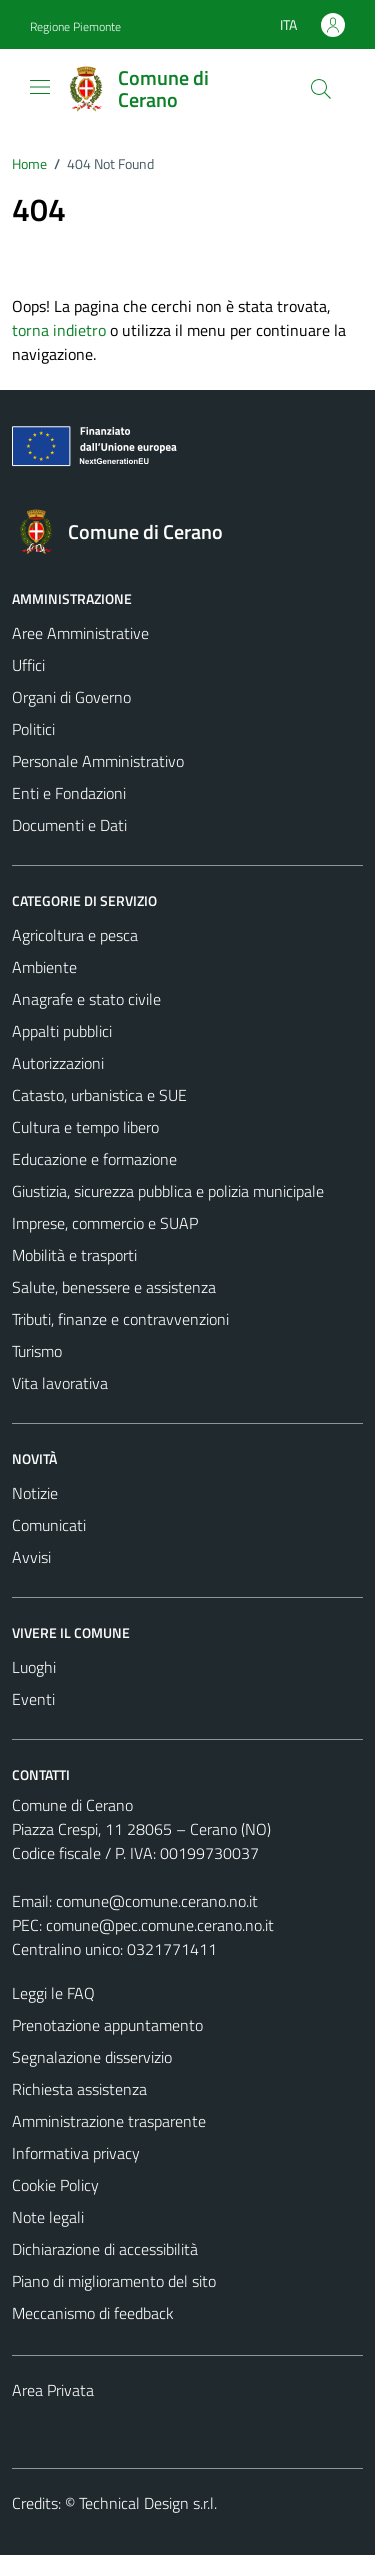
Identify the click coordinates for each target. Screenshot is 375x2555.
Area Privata (53, 2390)
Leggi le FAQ (53, 1993)
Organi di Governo (71, 697)
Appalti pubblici (62, 1031)
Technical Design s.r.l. (148, 2503)
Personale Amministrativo (98, 761)
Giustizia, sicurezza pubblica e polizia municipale (168, 1191)
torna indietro (59, 330)
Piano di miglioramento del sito (114, 2281)
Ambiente (44, 967)
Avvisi (31, 1557)
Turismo (37, 1351)
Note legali (48, 2217)
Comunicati (49, 1525)
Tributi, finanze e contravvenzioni (120, 1319)
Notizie (35, 1493)
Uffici (28, 665)
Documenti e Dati (69, 825)
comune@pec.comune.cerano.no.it (160, 1925)
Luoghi (34, 1667)
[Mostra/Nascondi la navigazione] (40, 87)
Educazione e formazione (94, 1159)
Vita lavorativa (60, 1383)
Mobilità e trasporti (74, 1255)
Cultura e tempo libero (85, 1127)
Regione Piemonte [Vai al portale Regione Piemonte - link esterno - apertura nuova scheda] (75, 26)
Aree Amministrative (80, 633)
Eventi (33, 1699)
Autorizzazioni (58, 1063)
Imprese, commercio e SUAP (105, 1223)
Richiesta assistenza (79, 2089)
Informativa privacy (76, 2153)
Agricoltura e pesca (75, 935)
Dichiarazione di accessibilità (105, 2249)
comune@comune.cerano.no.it (157, 1901)
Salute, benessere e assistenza (114, 1287)
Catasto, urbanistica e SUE (99, 1095)
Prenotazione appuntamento (107, 2025)
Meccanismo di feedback (93, 2313)
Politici (33, 729)
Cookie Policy (55, 2185)
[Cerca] (321, 89)
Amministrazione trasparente (109, 2121)
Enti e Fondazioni (69, 793)
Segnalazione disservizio (92, 2057)
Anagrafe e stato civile (86, 999)
